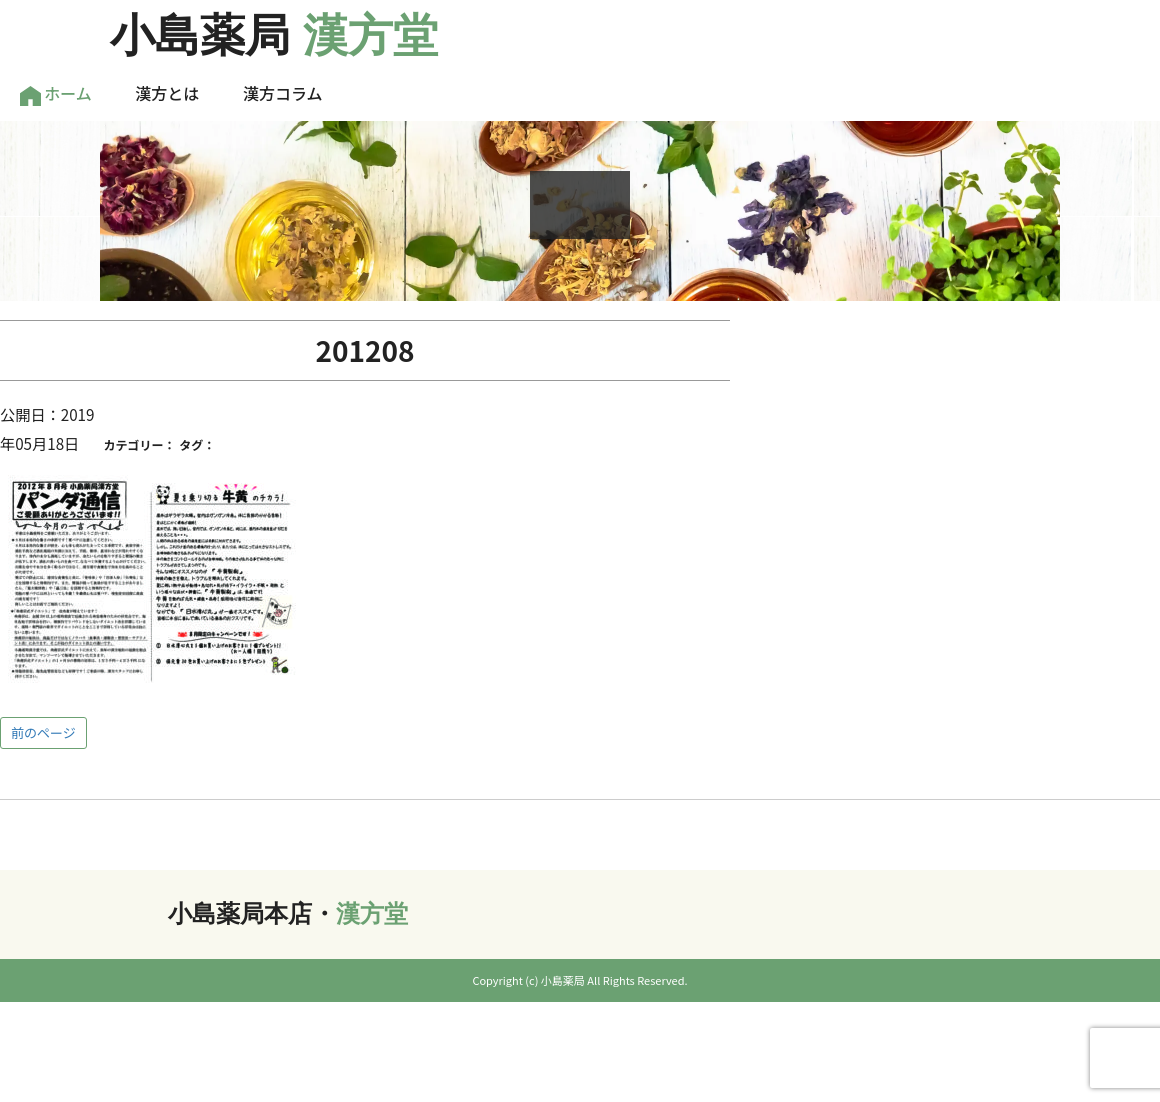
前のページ (43, 732)
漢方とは (167, 93)
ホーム (56, 93)
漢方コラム (283, 93)
